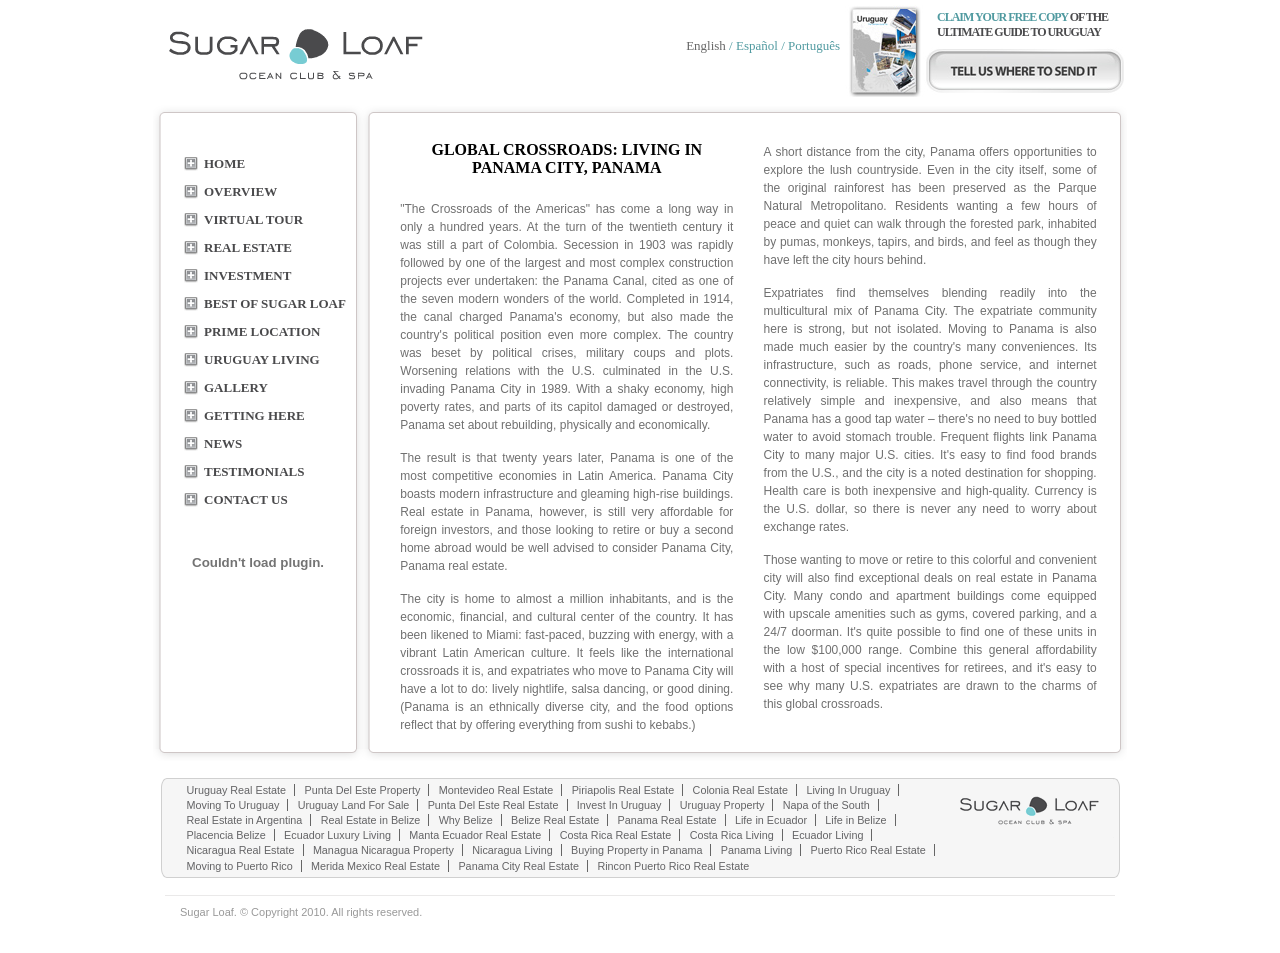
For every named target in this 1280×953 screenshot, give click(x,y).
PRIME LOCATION (262, 331)
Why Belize (466, 820)
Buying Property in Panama (636, 850)
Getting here (254, 415)
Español (757, 45)
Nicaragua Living (512, 850)
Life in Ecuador (771, 820)
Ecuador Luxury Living (337, 835)
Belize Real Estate (555, 820)
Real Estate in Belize (371, 820)
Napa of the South (826, 805)
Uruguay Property (722, 805)
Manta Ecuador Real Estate (475, 835)
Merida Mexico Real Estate (375, 866)
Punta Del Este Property (362, 790)
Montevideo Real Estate (496, 790)
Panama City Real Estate (518, 866)
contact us (246, 499)
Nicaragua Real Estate (241, 850)
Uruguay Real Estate (237, 790)
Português (814, 45)
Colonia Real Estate (740, 790)
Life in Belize (855, 820)
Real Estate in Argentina (245, 820)
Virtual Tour (253, 219)
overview (240, 191)
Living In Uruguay (848, 790)
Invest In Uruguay (619, 805)
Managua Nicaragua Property (383, 850)
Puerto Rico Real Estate (868, 850)
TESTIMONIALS (254, 471)
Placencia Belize (226, 835)
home (224, 163)
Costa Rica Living (732, 835)
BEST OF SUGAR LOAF (275, 303)
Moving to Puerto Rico (240, 866)
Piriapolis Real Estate (623, 790)
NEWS (223, 443)
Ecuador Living (827, 835)
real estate (248, 247)
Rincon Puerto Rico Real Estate (673, 866)
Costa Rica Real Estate (616, 835)
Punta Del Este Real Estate (493, 805)
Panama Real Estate (667, 820)
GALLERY (236, 387)
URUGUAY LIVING (262, 359)
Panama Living (756, 850)
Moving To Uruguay (233, 805)
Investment (247, 275)
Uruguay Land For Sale (354, 805)
